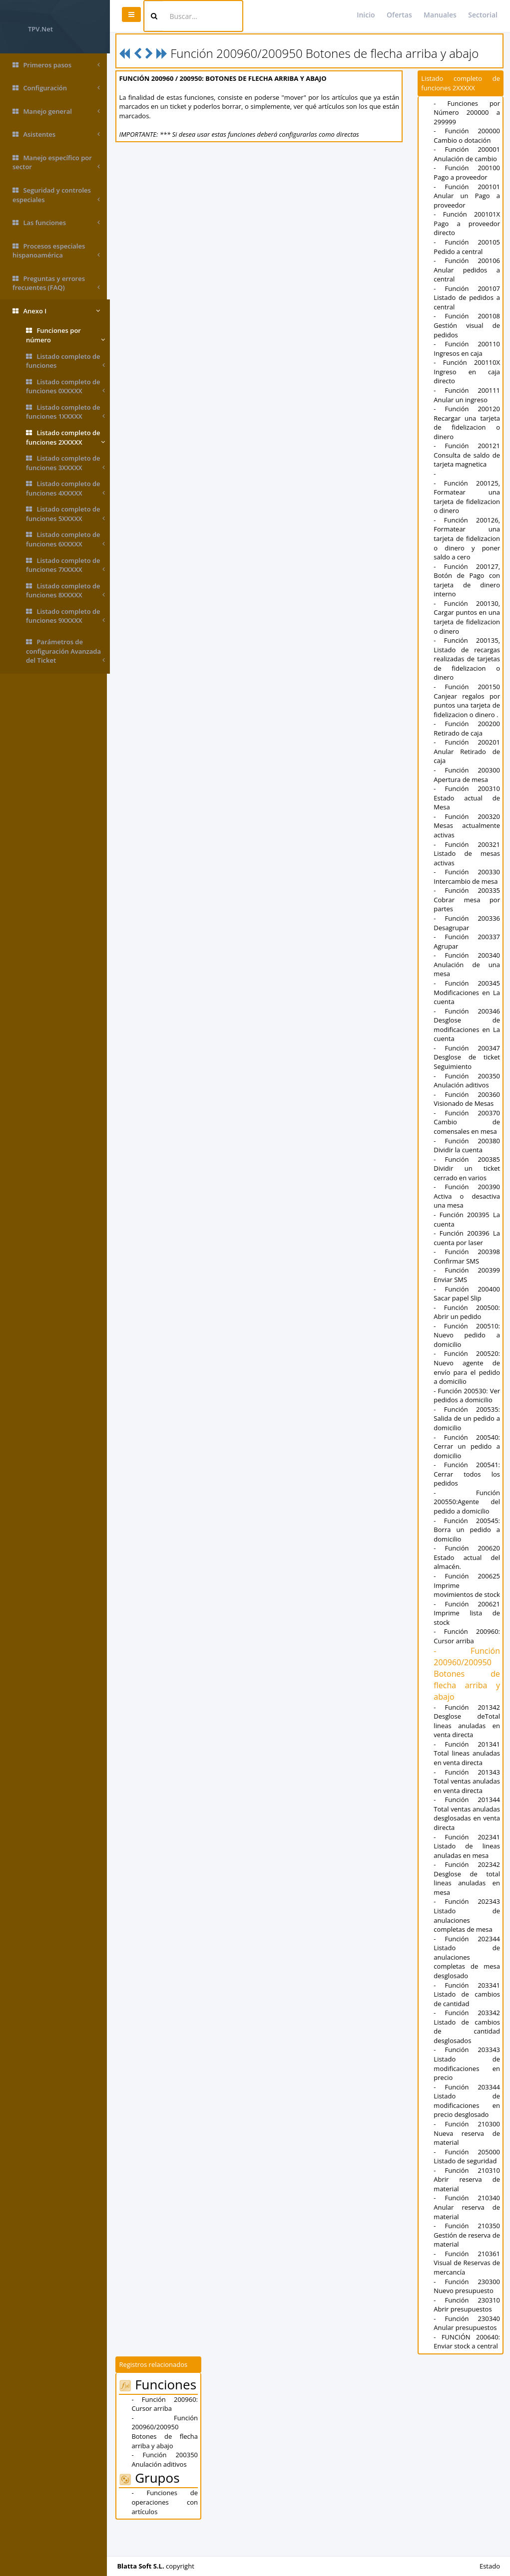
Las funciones (56, 223)
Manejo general (56, 111)
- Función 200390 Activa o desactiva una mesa (467, 1196)
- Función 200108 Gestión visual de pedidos (467, 325)
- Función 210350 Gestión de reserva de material (467, 2263)
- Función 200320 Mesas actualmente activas (467, 825)
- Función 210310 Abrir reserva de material (467, 2207)
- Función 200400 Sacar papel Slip (467, 1294)
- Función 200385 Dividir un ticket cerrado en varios (467, 1168)
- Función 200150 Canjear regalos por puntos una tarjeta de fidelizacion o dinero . (467, 700)
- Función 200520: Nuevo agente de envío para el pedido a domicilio (467, 1367)
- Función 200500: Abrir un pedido (467, 1312)
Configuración (56, 88)
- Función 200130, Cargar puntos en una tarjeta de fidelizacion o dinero (467, 617)
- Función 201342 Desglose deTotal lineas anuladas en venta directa (467, 1730)
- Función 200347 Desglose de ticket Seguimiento (467, 1057)
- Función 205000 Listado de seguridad (467, 2184)
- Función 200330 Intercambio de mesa (467, 876)
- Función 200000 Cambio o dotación (467, 135)
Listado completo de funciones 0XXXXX (65, 386)
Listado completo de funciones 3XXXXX (65, 463)
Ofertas (399, 14)
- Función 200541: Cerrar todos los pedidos (467, 1474)
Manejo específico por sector (56, 162)
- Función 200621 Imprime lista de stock (467, 1622)
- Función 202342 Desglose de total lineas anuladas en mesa (467, 1906)
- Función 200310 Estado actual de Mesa (467, 797)
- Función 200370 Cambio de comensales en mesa (467, 1122)
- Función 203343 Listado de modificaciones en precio (467, 2091)
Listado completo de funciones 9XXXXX (65, 616)
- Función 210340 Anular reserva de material (467, 2235)
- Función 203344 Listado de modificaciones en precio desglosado (467, 2128)
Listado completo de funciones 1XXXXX (65, 412)
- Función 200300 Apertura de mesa (467, 775)
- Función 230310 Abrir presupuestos (467, 2332)
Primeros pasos (56, 65)
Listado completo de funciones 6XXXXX (65, 539)
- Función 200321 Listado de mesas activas (467, 853)
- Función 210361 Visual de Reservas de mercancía (467, 2291)
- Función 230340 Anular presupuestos (467, 2350)
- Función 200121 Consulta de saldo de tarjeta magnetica (467, 455)
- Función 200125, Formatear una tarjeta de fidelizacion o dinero (467, 497)
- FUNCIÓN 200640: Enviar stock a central (467, 2369)
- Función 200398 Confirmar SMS (467, 1256)
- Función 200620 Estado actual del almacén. (467, 1557)
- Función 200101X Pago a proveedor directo (467, 223)
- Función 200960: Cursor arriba (467, 1645)
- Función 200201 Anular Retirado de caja (467, 751)
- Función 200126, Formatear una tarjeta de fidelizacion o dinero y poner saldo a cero (467, 538)
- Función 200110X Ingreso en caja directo (467, 371)
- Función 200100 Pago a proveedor (467, 172)
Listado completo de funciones (65, 361)
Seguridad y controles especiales (56, 195)
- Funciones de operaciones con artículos (167, 2530)
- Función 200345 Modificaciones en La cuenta (467, 992)
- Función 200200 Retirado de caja (467, 728)
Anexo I (56, 311)
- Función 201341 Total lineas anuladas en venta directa (467, 1762)
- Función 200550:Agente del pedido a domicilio (467, 1502)
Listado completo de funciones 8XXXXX (65, 590)
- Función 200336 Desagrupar (467, 923)
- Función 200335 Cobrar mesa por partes (467, 899)
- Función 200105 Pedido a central (467, 247)
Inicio (366, 14)
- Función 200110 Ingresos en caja (467, 348)
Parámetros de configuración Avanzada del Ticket (65, 651)
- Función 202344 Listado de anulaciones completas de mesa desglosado (467, 1985)
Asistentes (56, 134)
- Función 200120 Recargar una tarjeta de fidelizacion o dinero (467, 422)
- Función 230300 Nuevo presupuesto (467, 2314)
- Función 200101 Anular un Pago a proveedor (467, 196)
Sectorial (483, 14)
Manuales (440, 14)
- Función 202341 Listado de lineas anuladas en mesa (467, 1873)
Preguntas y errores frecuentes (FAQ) (56, 283)
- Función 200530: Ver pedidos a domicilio (467, 1395)
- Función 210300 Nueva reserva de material (467, 2161)
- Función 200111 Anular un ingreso (467, 395)
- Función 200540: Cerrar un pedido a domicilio (467, 1446)
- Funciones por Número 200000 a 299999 (467, 112)
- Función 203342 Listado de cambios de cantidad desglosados (467, 2054)
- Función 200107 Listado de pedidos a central (467, 297)
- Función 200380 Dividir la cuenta (467, 1145)
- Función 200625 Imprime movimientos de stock (467, 1589)
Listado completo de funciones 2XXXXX (65, 437)
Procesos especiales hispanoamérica (56, 251)
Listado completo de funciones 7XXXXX (65, 565)
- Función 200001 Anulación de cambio (467, 154)
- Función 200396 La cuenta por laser (467, 1238)
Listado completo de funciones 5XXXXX (65, 514)
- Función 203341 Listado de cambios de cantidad (467, 2022)
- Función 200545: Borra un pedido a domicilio (467, 1530)
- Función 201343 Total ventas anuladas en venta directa (467, 1795)
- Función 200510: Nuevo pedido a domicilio (467, 1335)
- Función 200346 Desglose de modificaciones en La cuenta (467, 1025)
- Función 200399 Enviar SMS (467, 1275)
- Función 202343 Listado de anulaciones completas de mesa (467, 1943)
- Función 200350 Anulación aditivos (467, 1080)
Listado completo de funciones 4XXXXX (65, 488)
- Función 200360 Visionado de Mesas (467, 1099)
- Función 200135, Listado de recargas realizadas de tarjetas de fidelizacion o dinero (467, 659)
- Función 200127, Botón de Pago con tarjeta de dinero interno (467, 580)
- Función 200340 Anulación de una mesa (467, 964)
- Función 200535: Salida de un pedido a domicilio (467, 1418)
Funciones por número (65, 335)
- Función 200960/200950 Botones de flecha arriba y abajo (467, 1683)
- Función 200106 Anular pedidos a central (467, 269)
